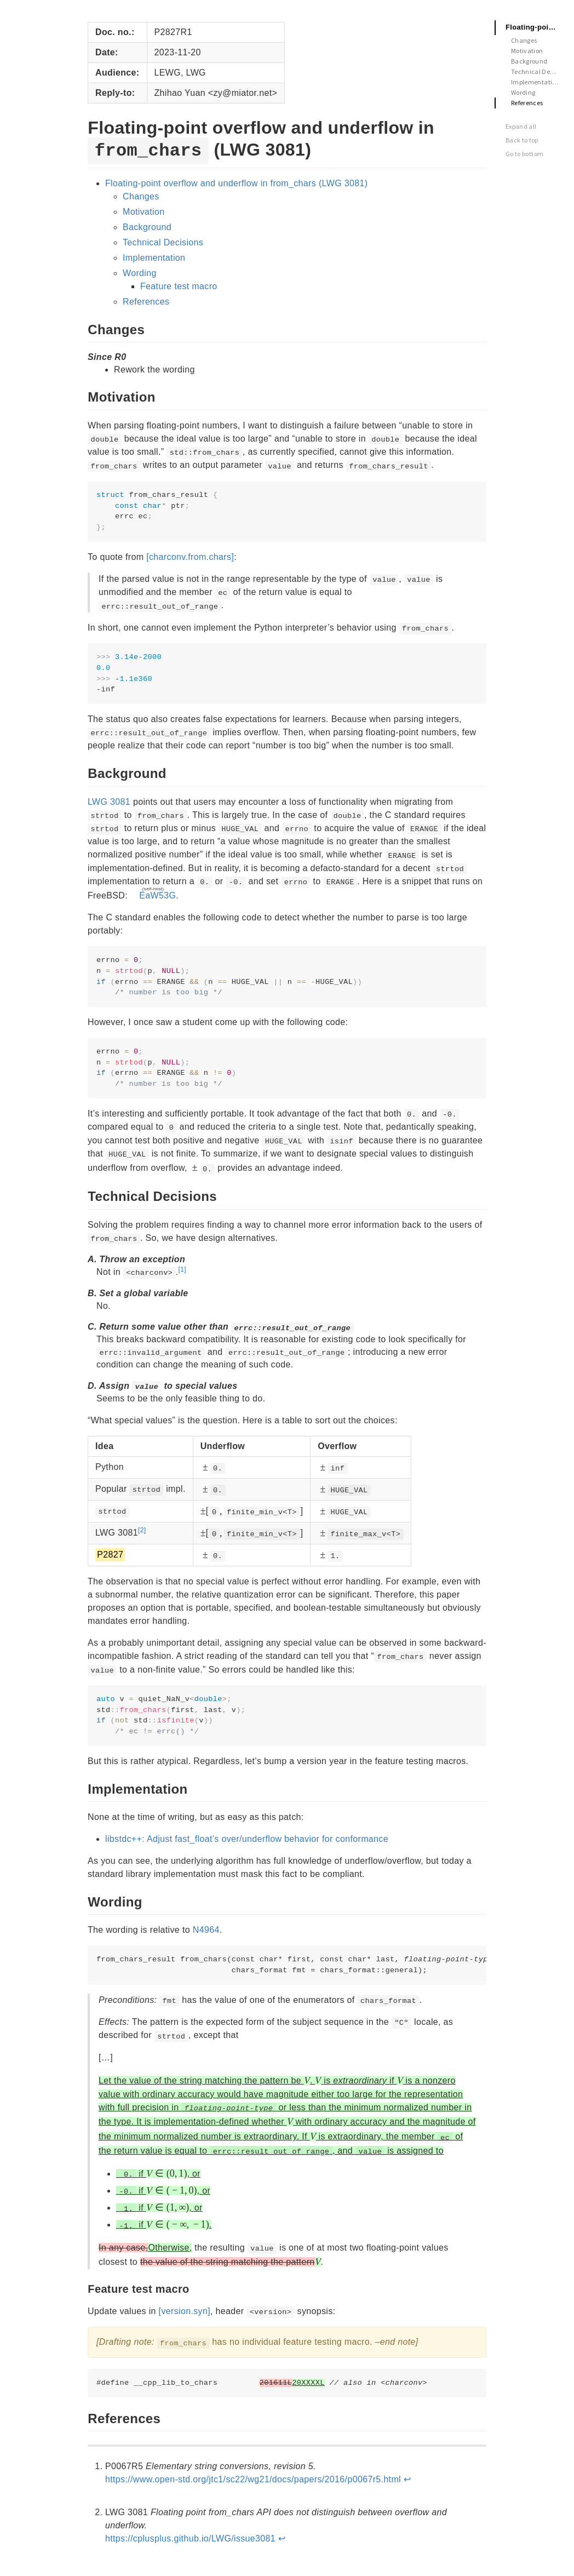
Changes (141, 196)
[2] (142, 1530)
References (146, 301)
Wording (140, 273)
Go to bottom (524, 154)
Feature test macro (178, 286)
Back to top (522, 140)
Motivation (143, 211)
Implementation (154, 257)
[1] (182, 1269)
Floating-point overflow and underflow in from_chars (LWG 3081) (236, 183)
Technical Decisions (163, 242)
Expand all (521, 126)
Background (147, 227)
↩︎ (407, 2479)
